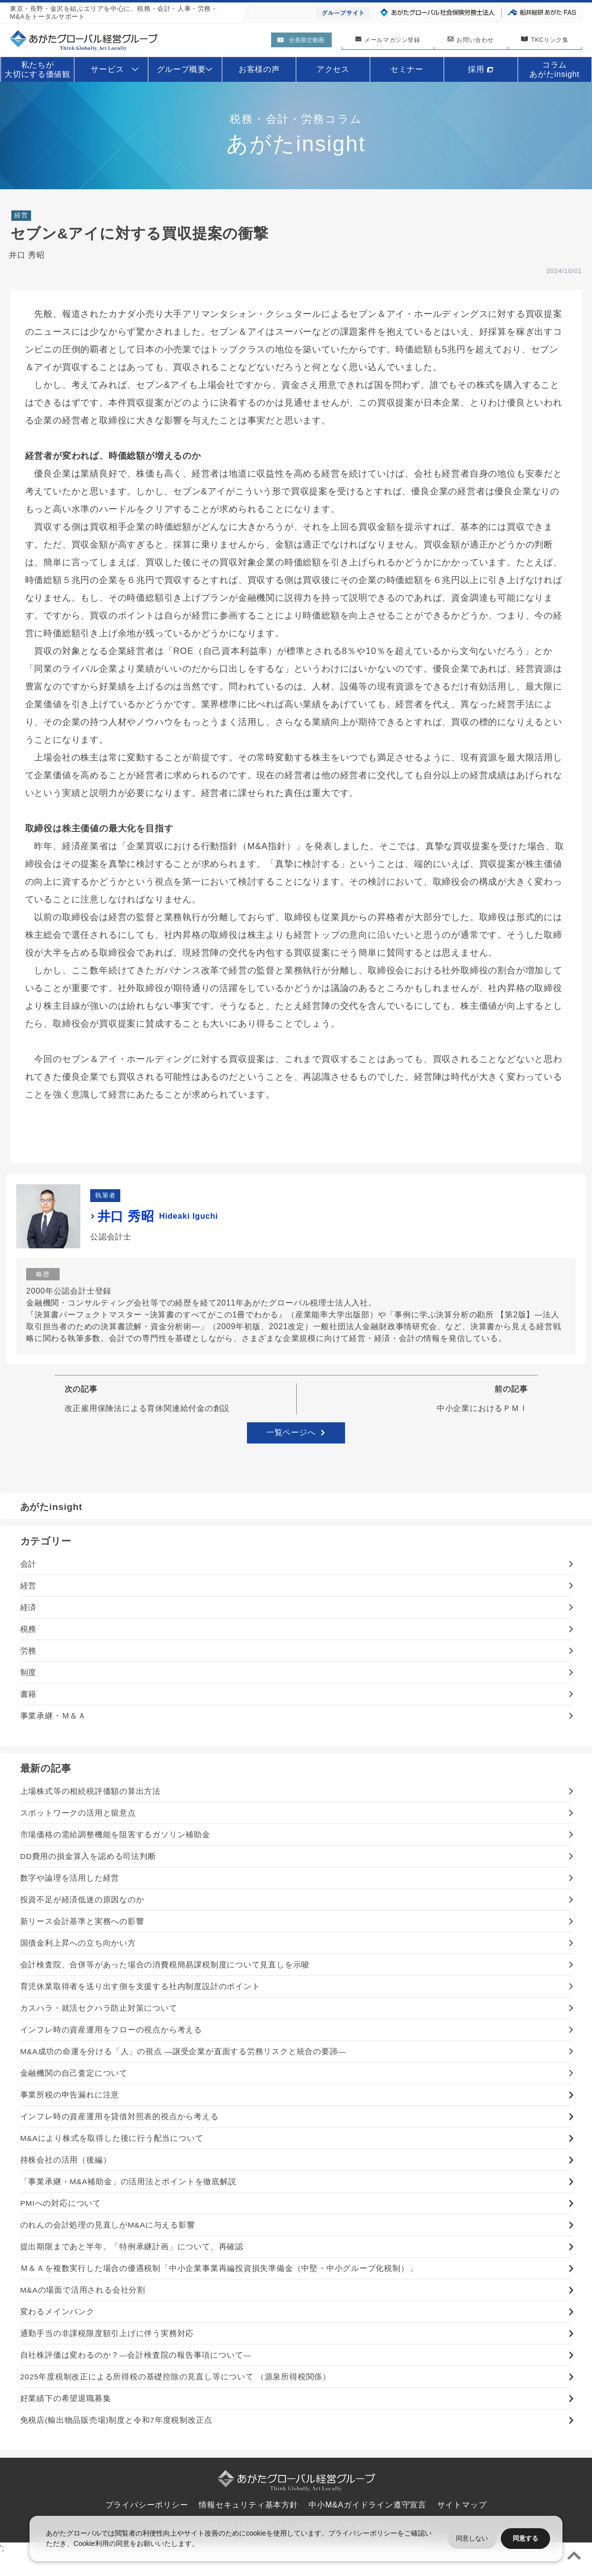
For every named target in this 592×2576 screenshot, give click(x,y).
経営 (21, 217)
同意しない (472, 2538)
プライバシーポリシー (362, 2533)
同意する (525, 2538)
